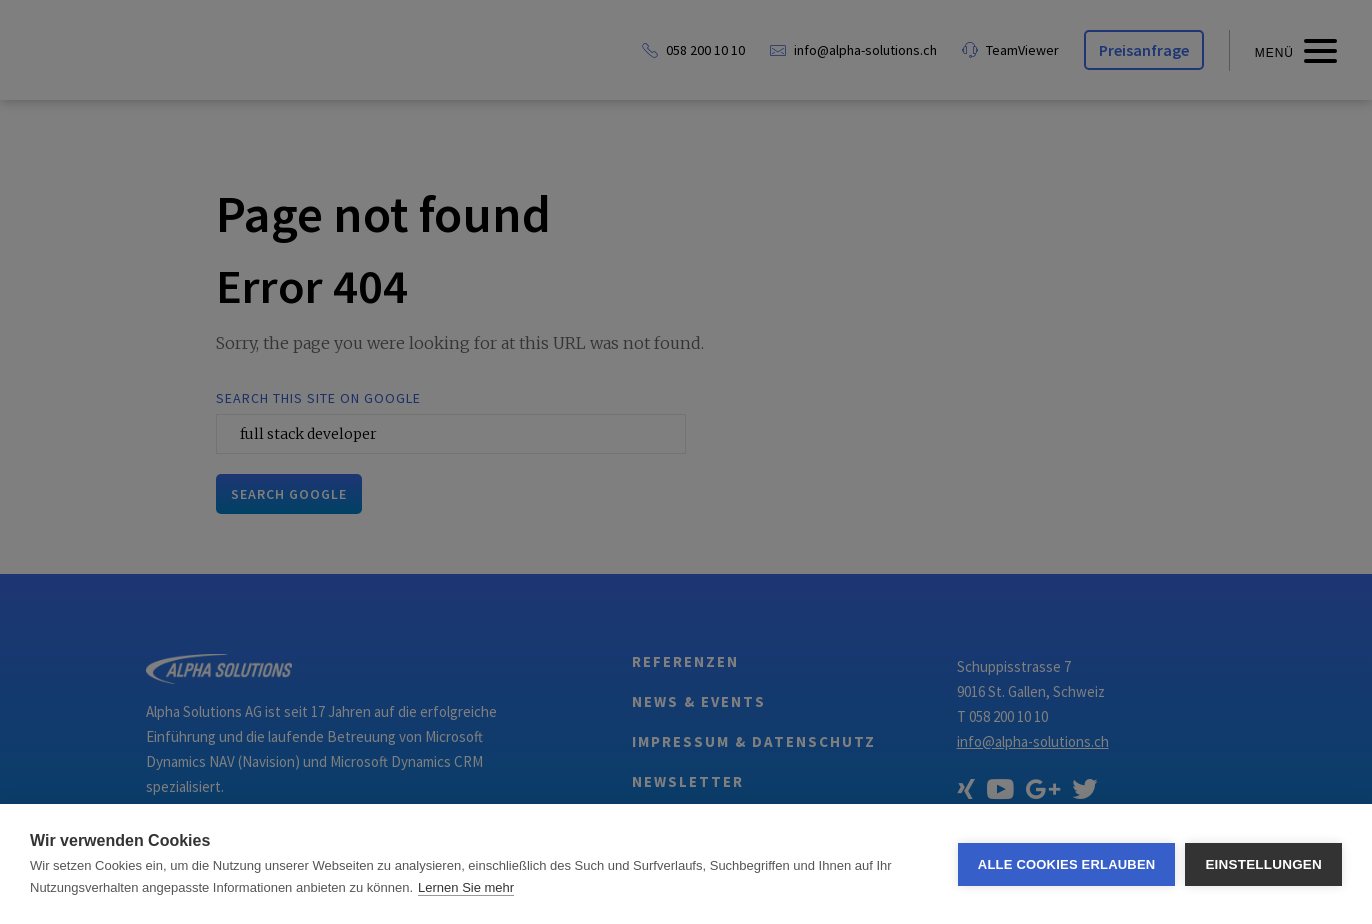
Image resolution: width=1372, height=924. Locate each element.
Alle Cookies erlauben (1067, 864)
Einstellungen (1263, 864)
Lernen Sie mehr (466, 887)
